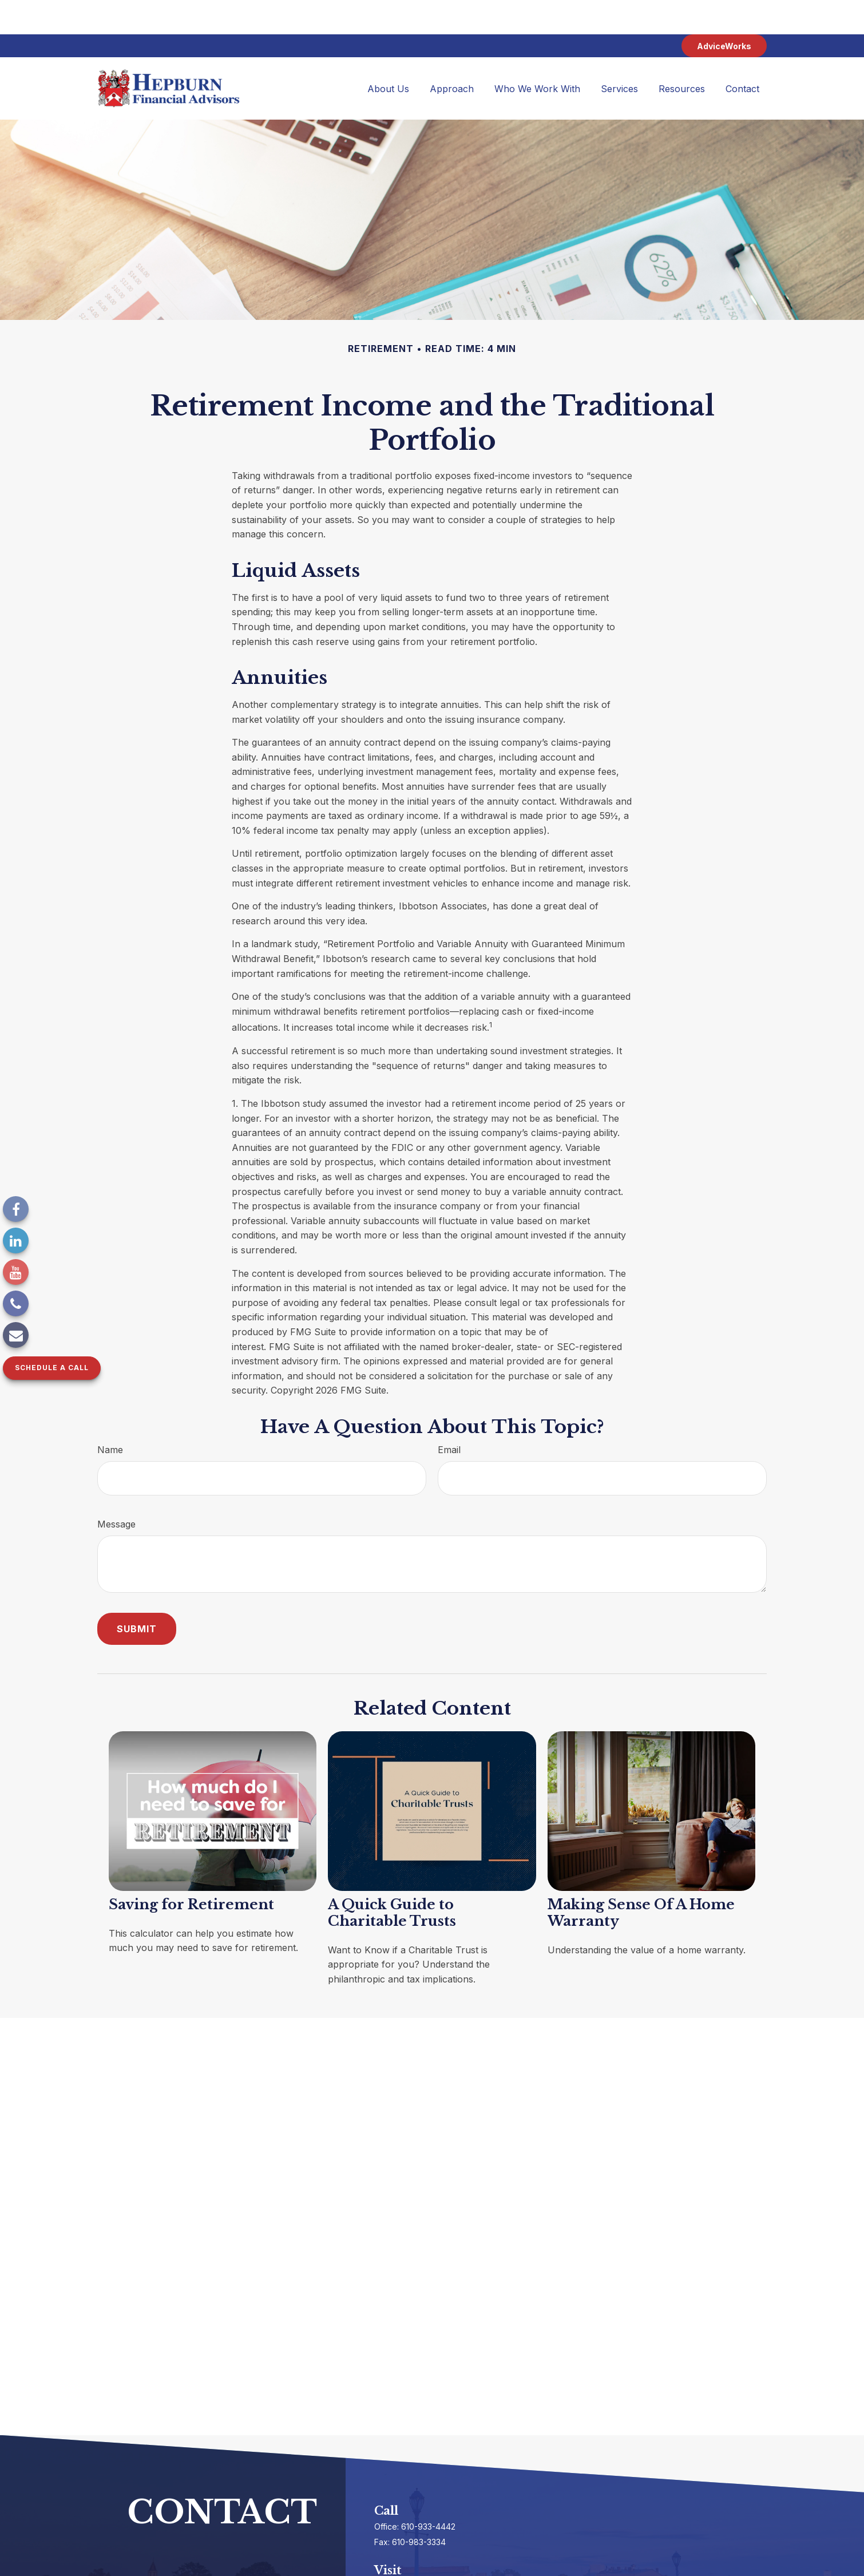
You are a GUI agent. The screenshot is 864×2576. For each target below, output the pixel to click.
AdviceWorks (724, 12)
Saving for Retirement (191, 1870)
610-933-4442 (428, 2492)
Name (110, 1415)
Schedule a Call (52, 1367)
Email (449, 1415)
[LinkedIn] (16, 1240)
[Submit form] (136, 1594)
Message (116, 1489)
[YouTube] (16, 1272)
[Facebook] (16, 1209)
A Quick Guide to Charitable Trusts (392, 1878)
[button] (388, 54)
